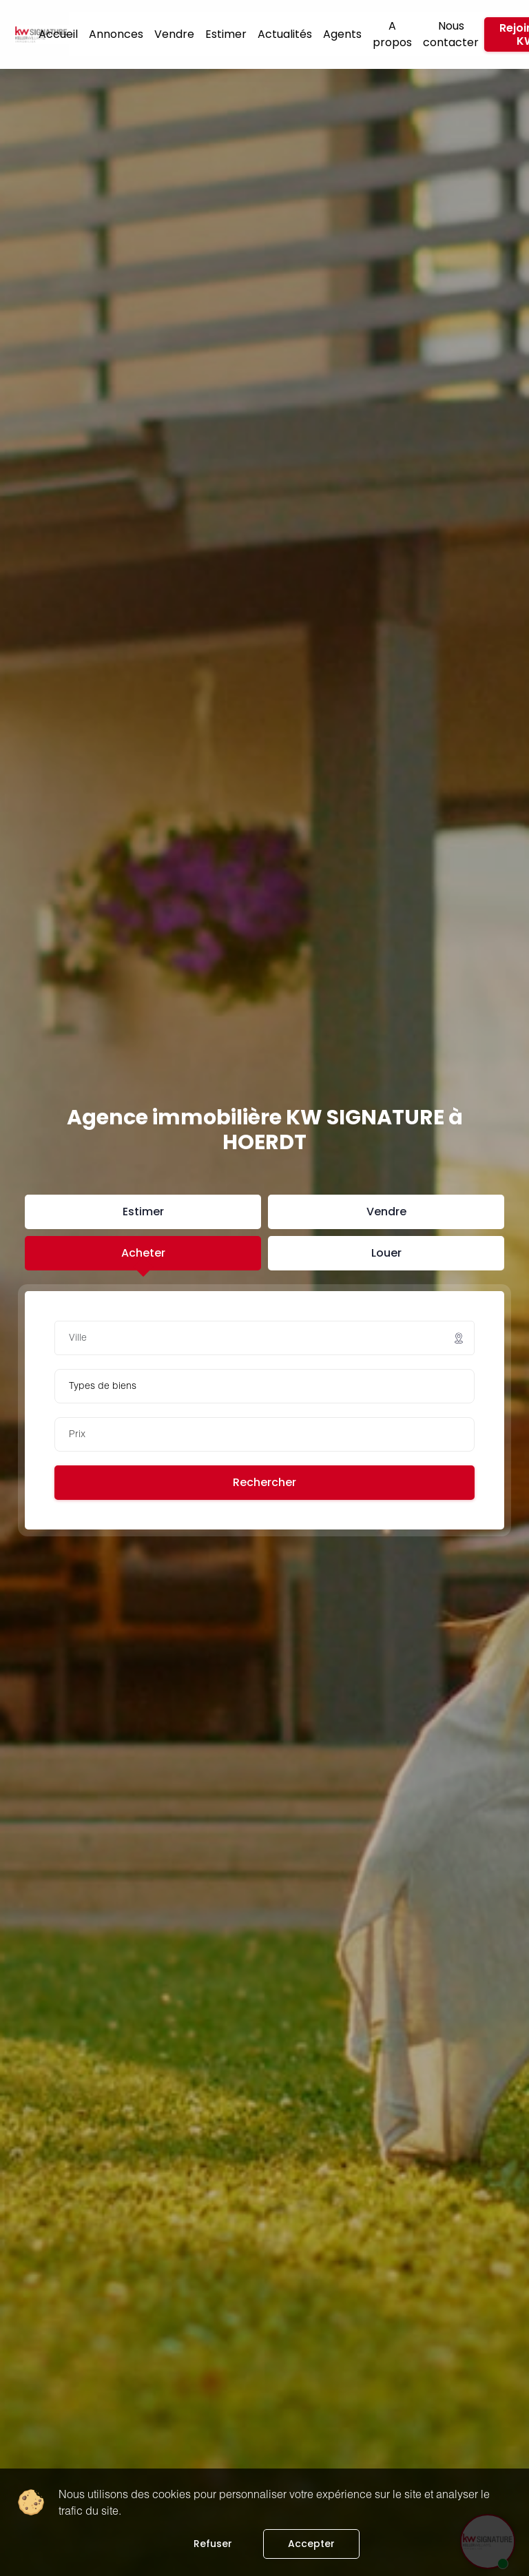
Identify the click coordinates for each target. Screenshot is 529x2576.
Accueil (58, 34)
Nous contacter (451, 34)
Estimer (226, 34)
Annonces (116, 34)
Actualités (285, 34)
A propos (392, 34)
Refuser (213, 2544)
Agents (342, 34)
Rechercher (264, 1482)
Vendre (174, 34)
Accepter (311, 2544)
